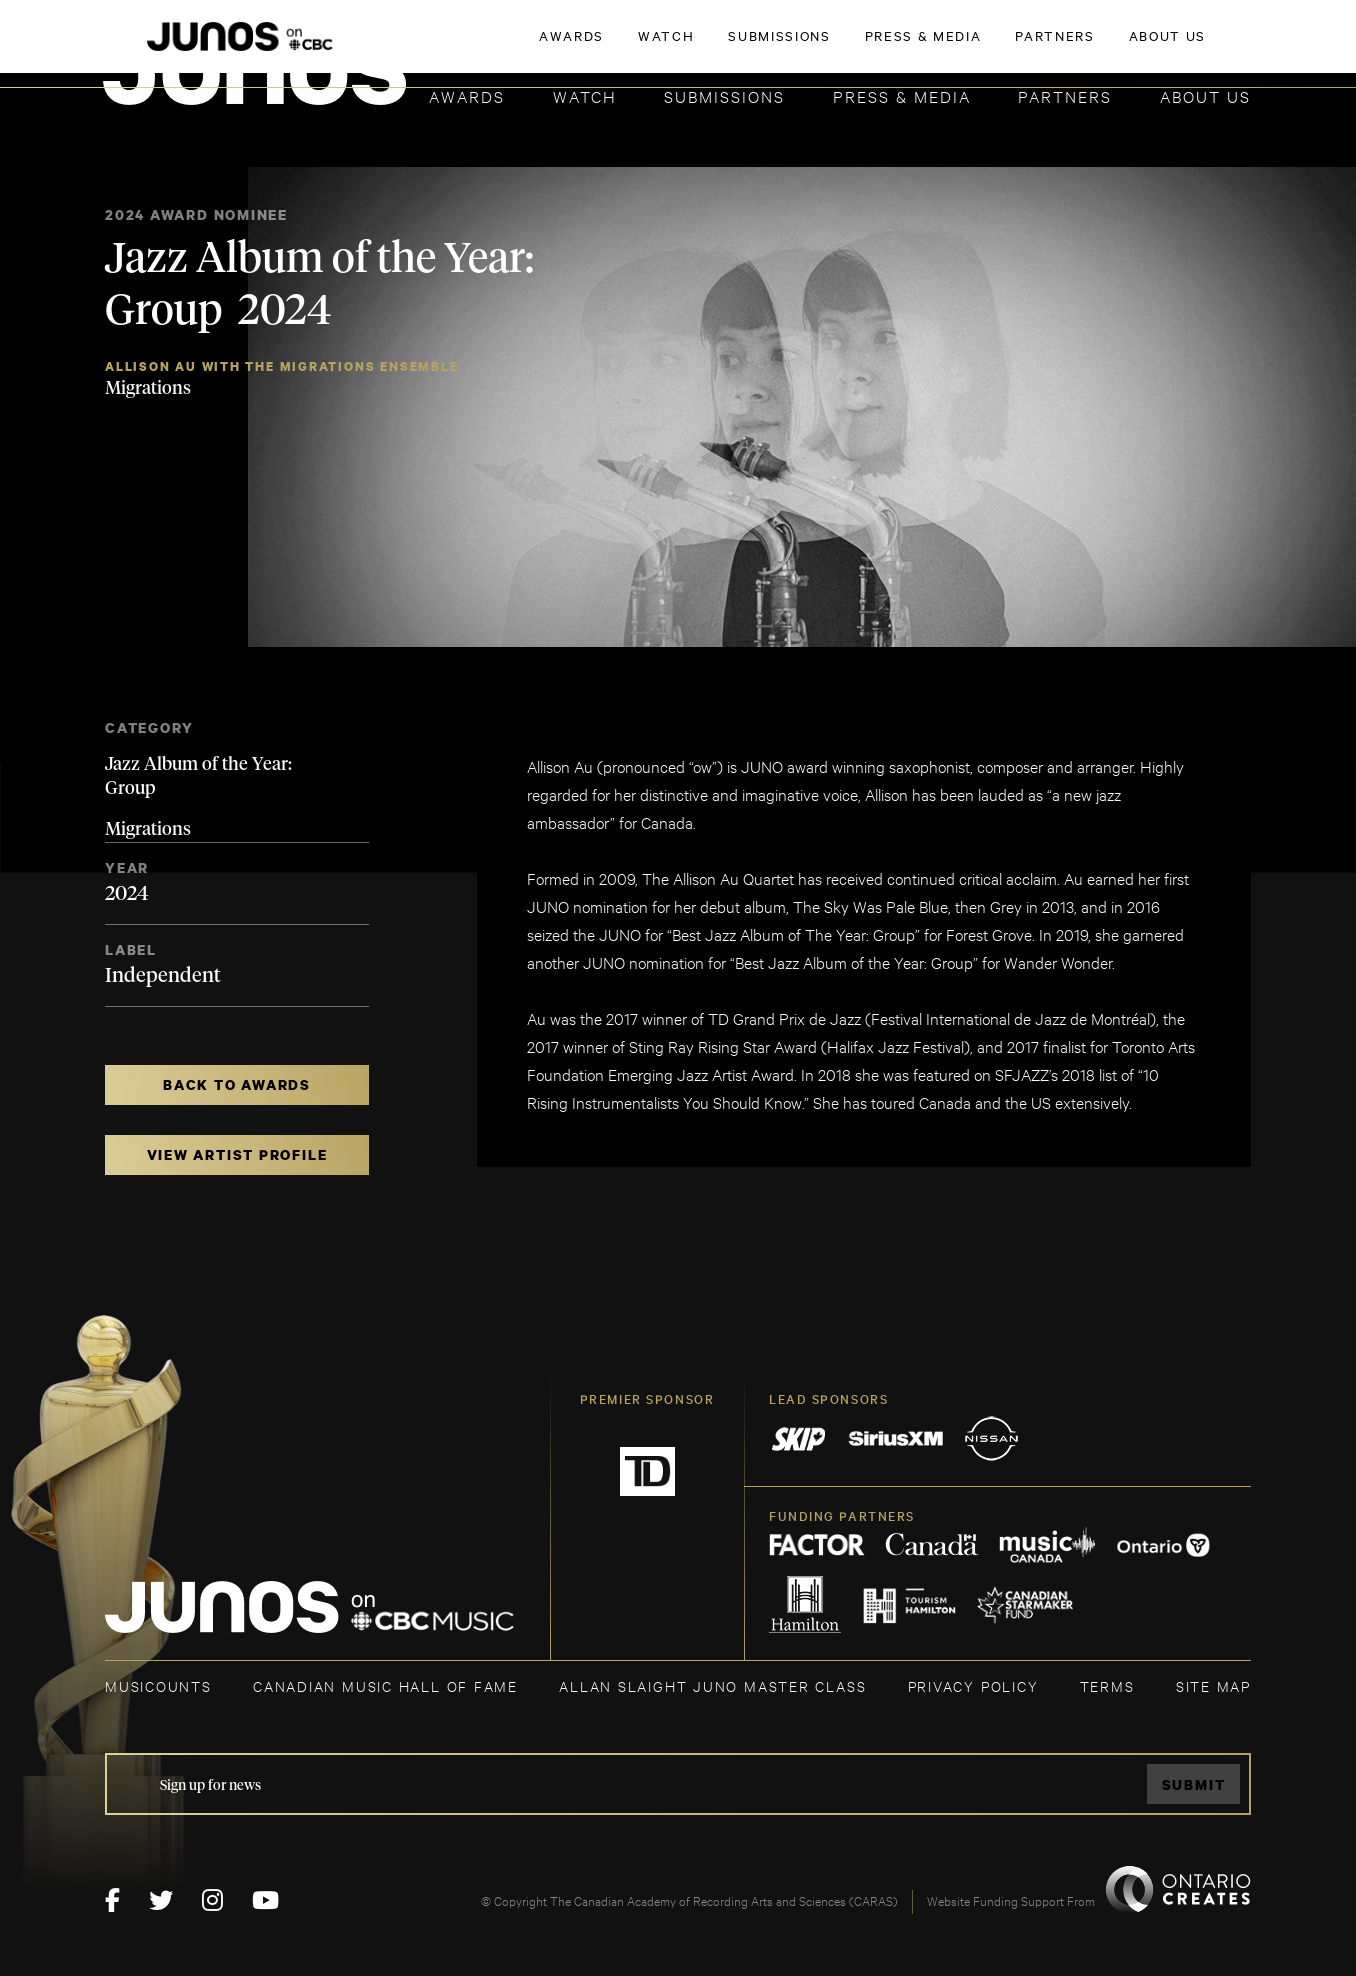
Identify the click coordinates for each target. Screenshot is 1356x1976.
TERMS (1107, 1685)
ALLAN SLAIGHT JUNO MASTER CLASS (712, 1685)
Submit (1194, 1784)
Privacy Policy (973, 1685)
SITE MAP (1213, 1685)
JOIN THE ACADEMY (972, 47)
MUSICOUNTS (158, 1685)
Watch (585, 95)
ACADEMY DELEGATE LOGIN (1156, 47)
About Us (1205, 95)
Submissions (724, 95)
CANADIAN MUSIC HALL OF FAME (385, 1685)
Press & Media (902, 95)
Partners (1065, 95)
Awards (467, 95)
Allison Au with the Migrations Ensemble (281, 366)
